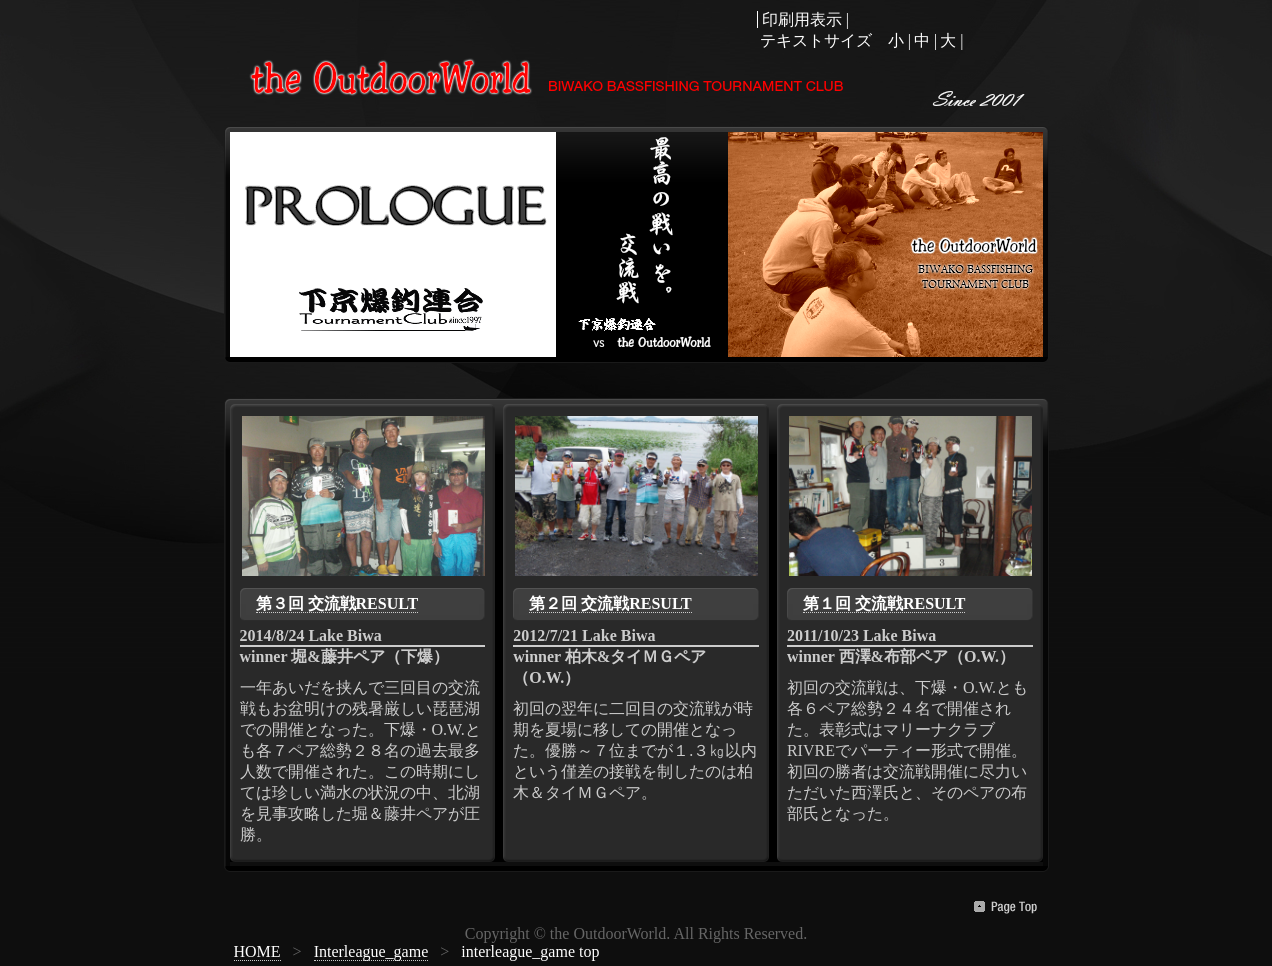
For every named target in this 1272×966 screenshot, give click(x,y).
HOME (257, 951)
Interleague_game (371, 951)
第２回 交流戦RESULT (610, 603)
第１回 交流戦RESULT (884, 603)
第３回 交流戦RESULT (337, 603)
